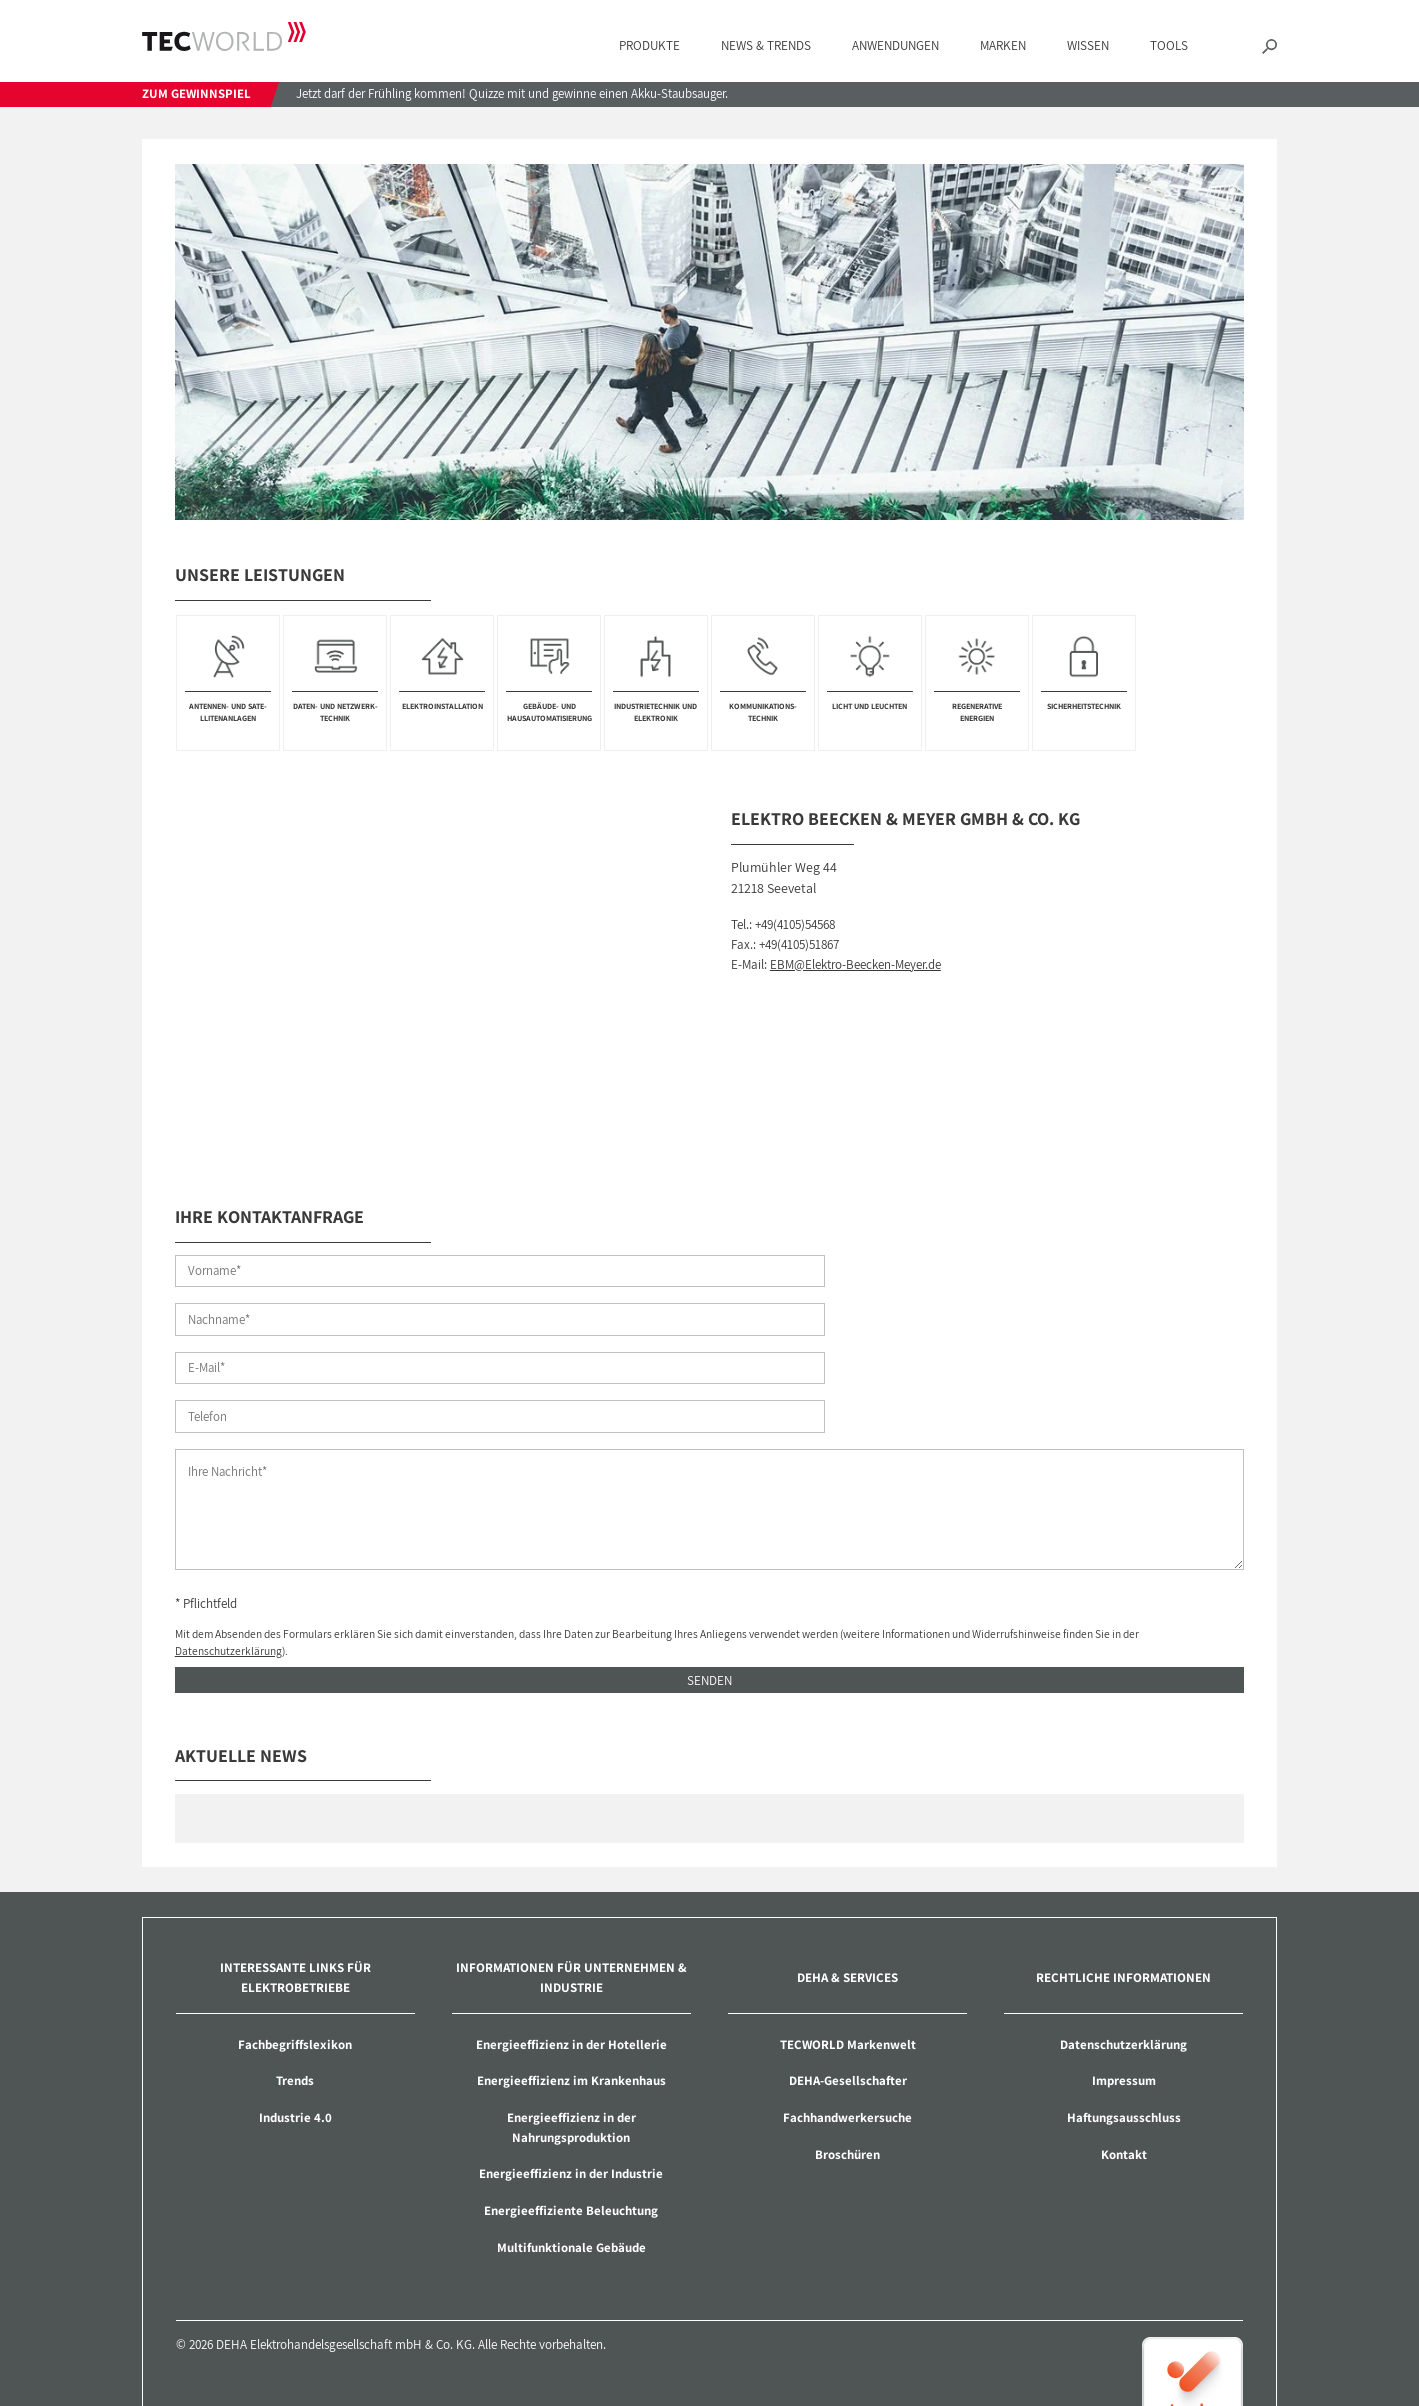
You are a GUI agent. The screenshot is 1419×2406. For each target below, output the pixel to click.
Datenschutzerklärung (228, 1556)
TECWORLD (224, 36)
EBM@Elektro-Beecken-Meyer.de (855, 964)
